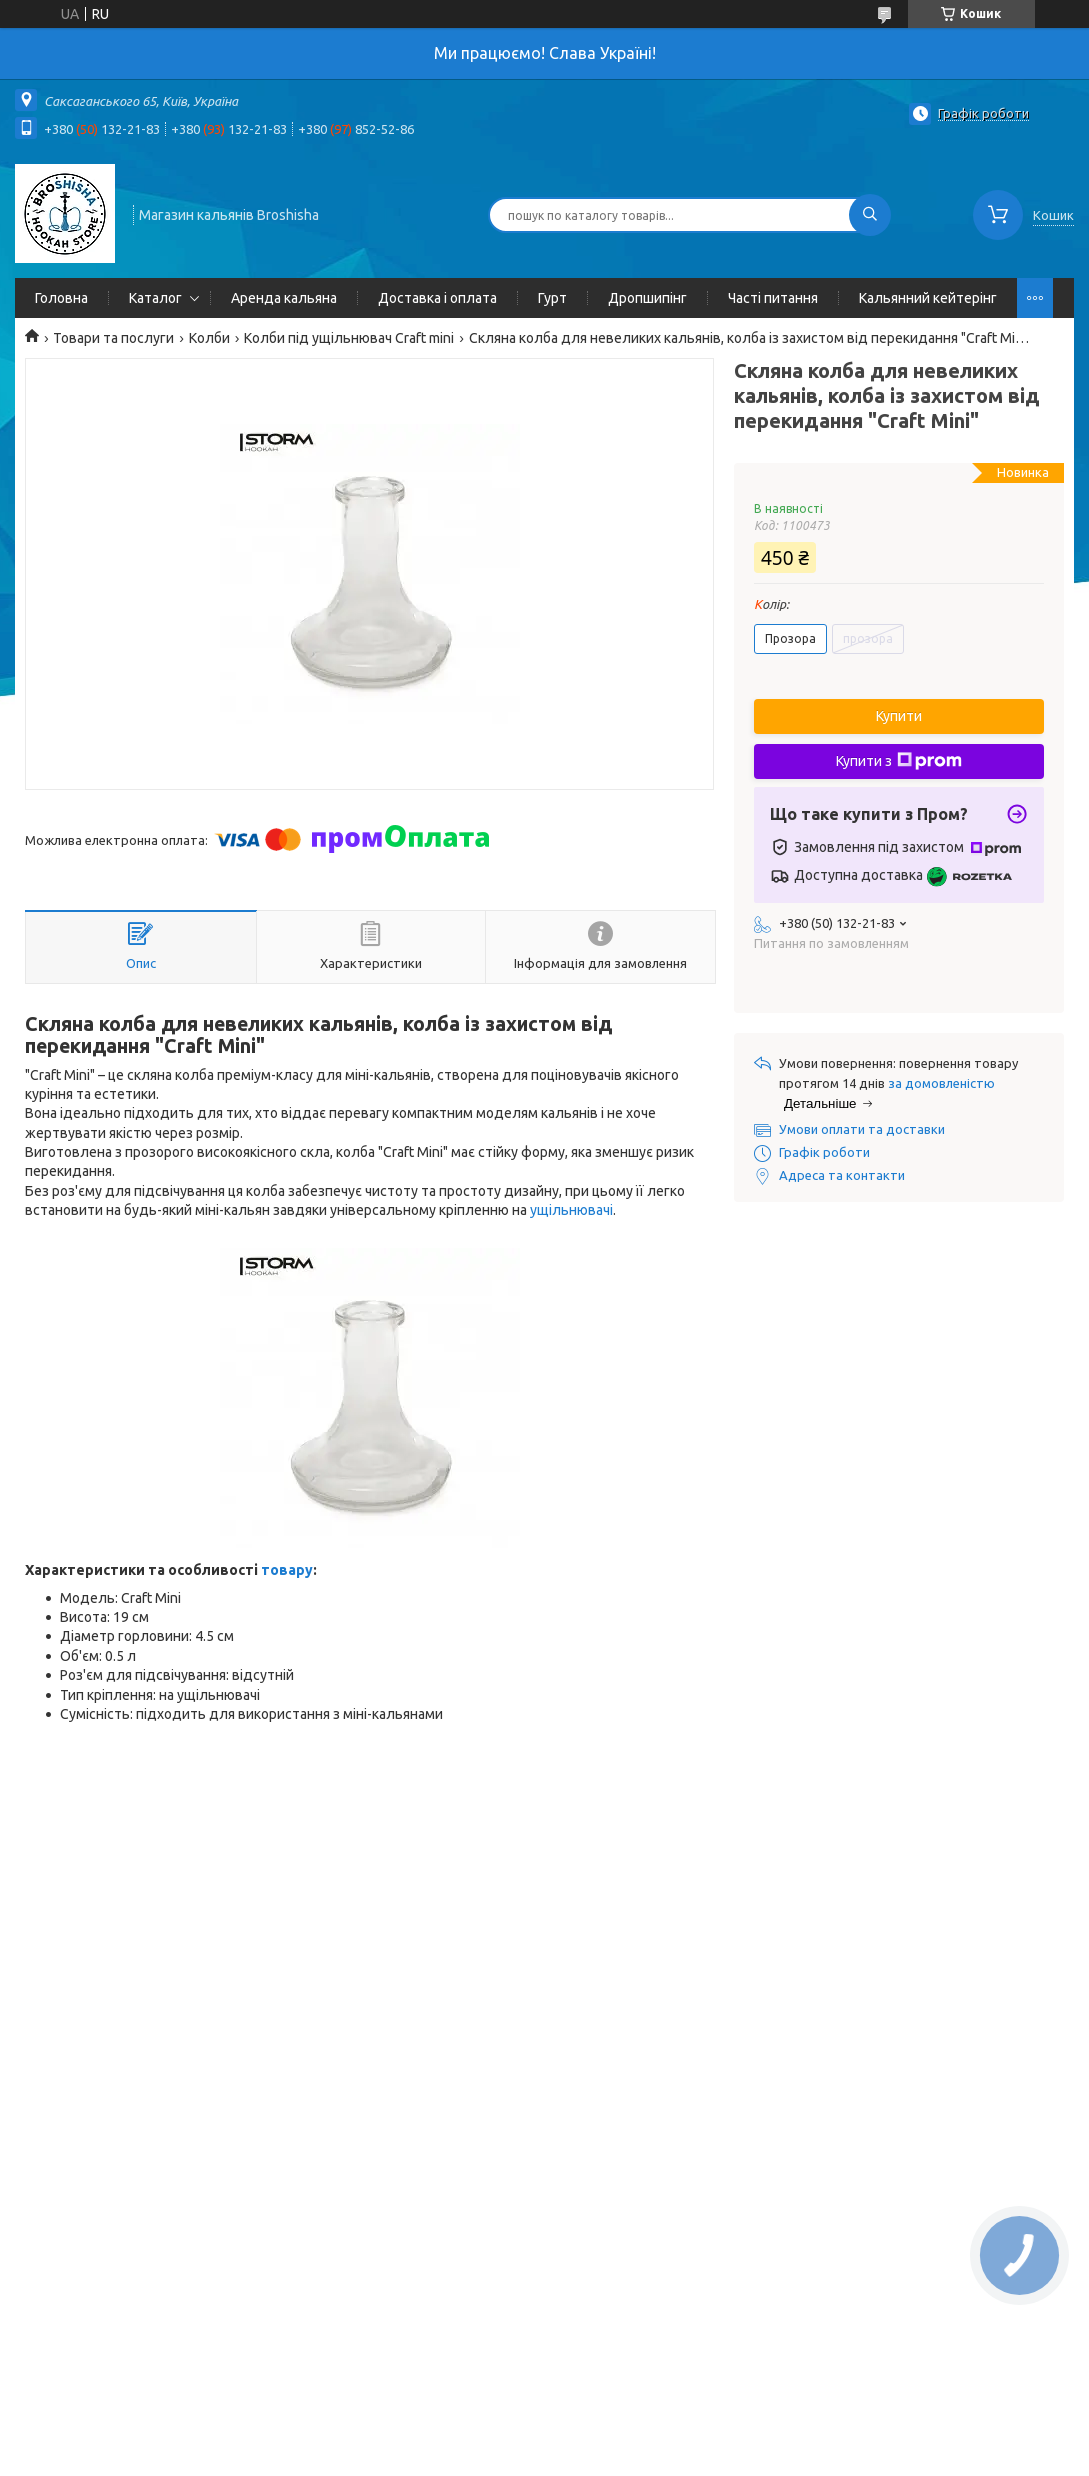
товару (287, 1570)
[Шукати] (870, 215)
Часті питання (773, 298)
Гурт (552, 298)
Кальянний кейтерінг (928, 298)
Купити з (899, 761)
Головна (61, 298)
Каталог (155, 298)
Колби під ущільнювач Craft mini (349, 338)
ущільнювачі (571, 1210)
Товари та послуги (113, 338)
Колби (209, 338)
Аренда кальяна (284, 298)
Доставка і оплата (437, 298)
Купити (899, 716)
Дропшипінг (647, 298)
